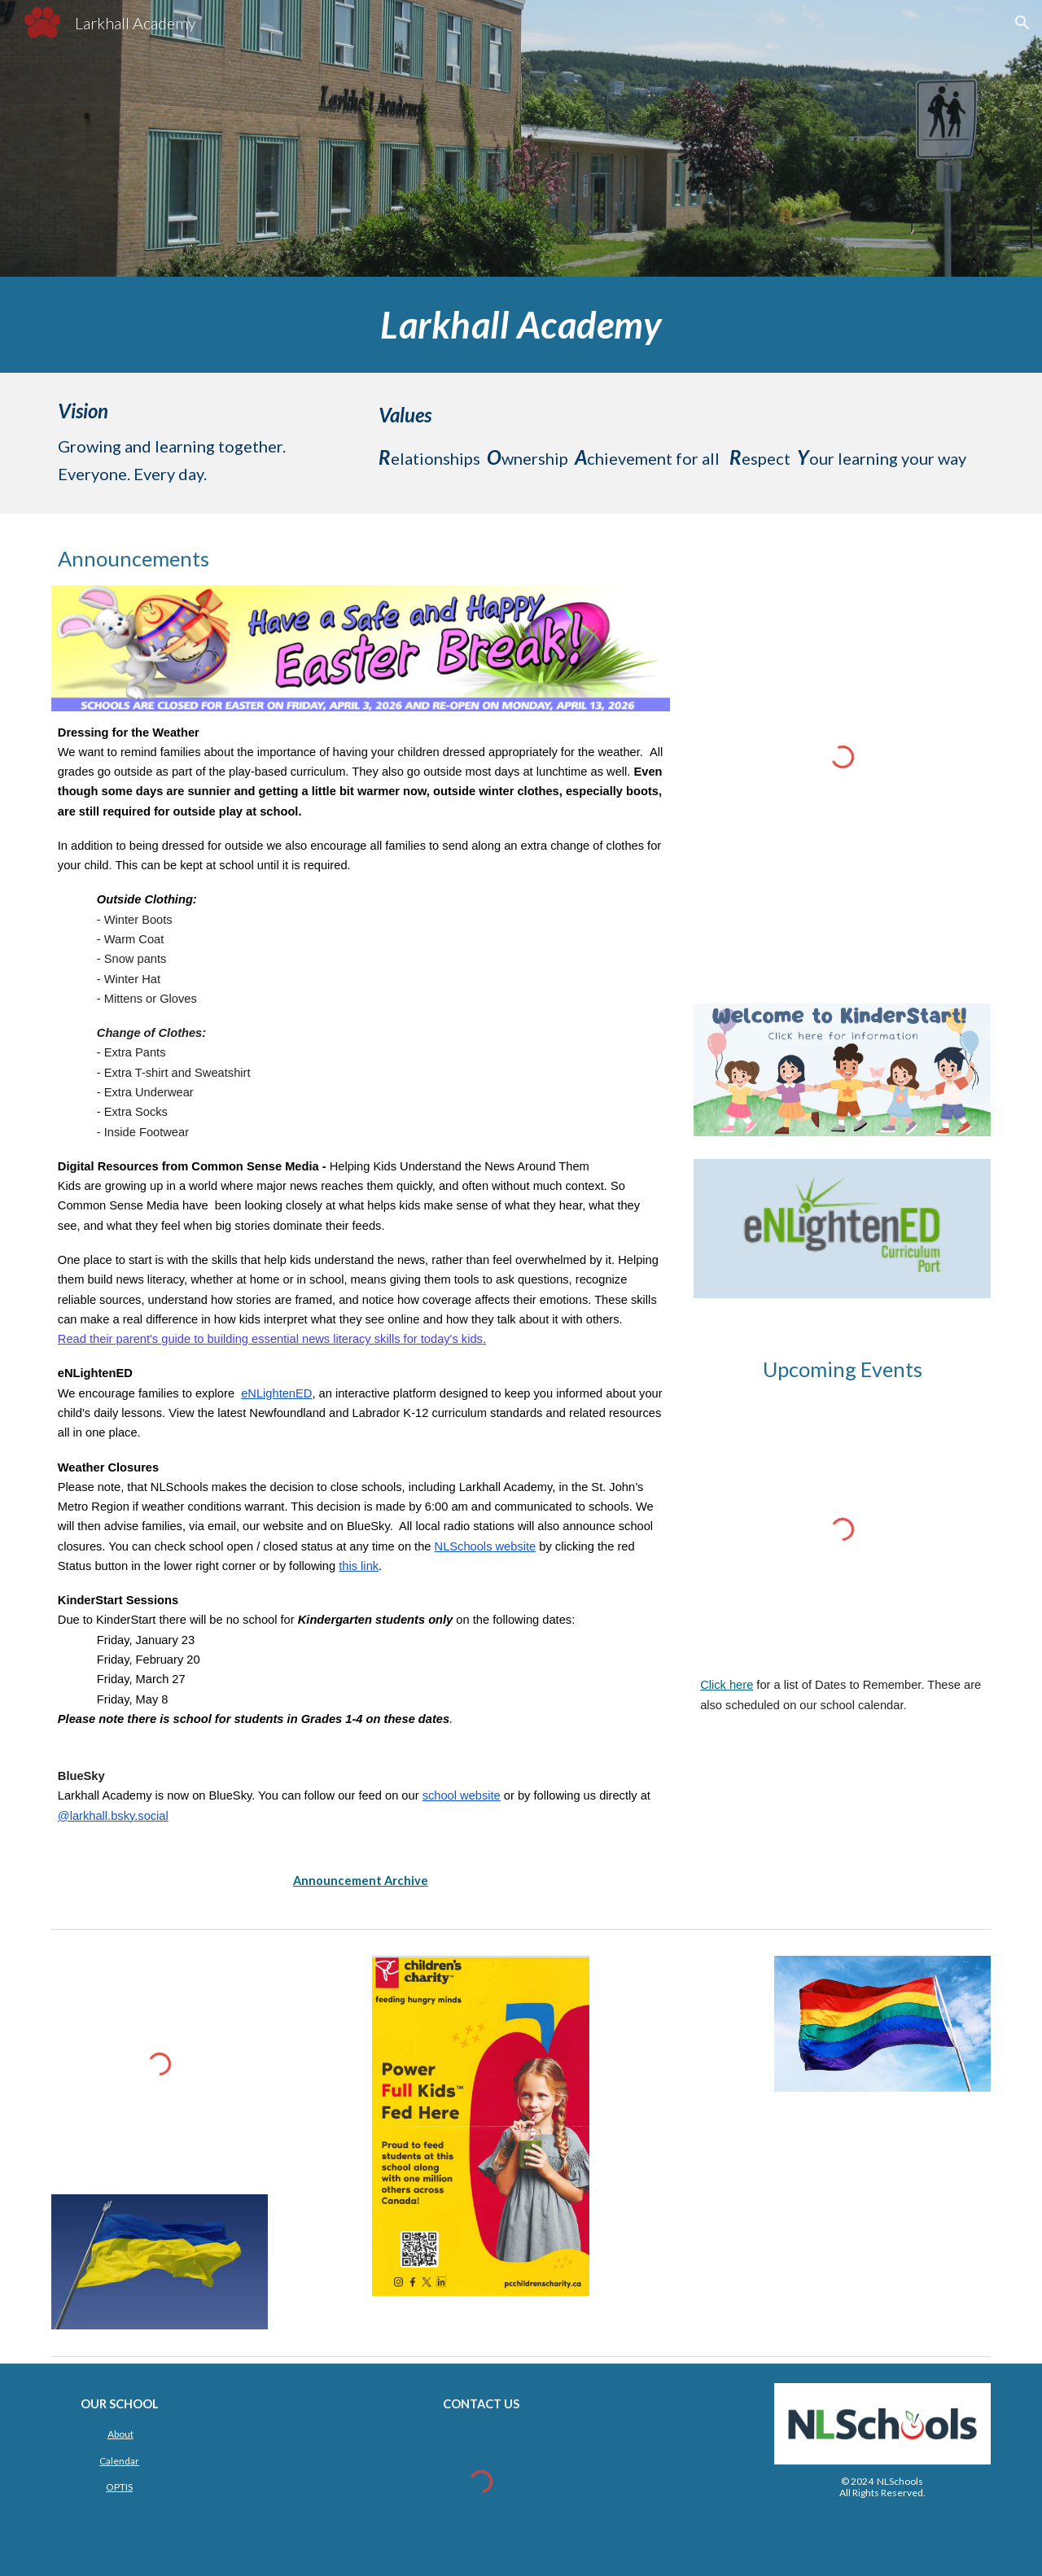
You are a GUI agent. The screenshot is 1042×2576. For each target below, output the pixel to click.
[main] (521, 324)
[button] (1022, 22)
